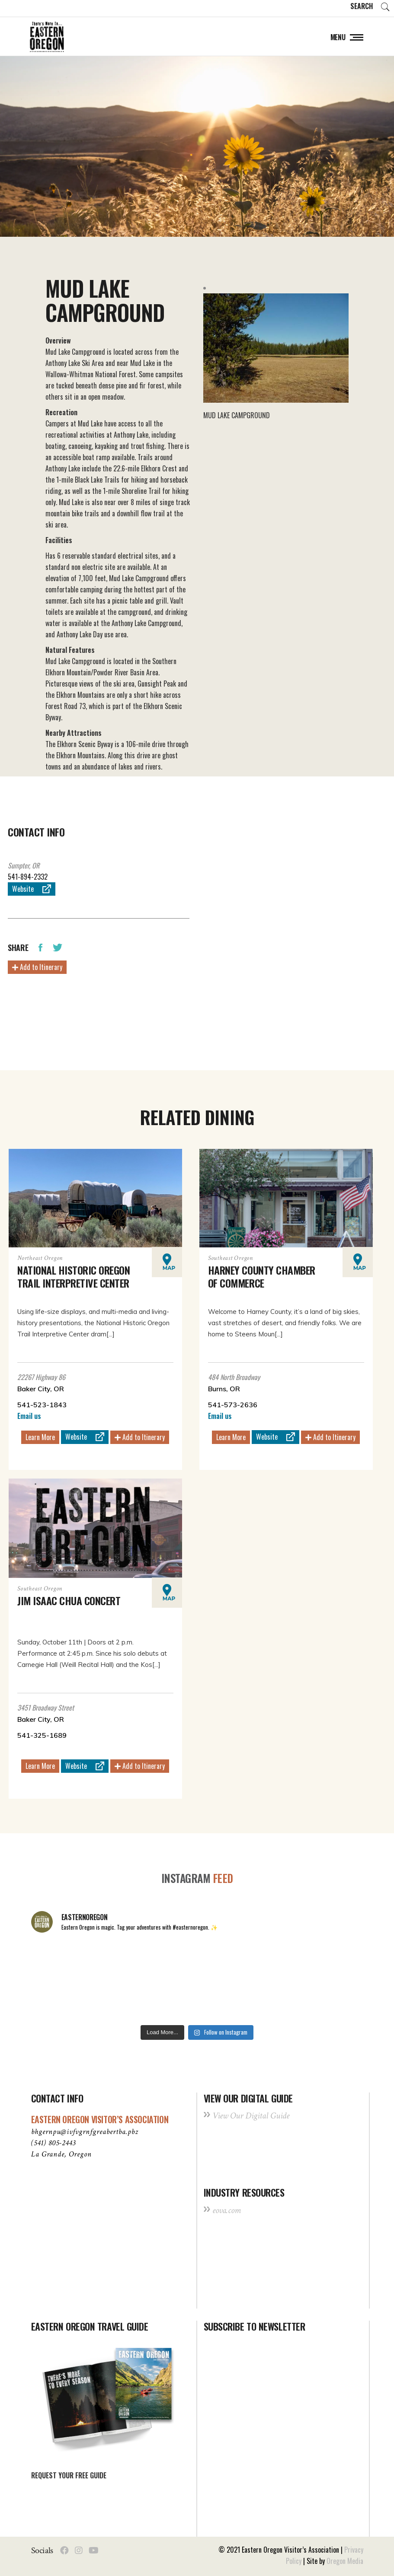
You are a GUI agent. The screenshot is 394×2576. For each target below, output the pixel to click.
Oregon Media (345, 2561)
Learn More (40, 1437)
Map (169, 1262)
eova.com (226, 2210)
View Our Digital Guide (250, 2115)
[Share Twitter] (57, 946)
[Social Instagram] (79, 2550)
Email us (29, 1416)
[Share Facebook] (40, 946)
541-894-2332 (28, 876)
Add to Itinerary (37, 967)
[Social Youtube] (94, 2550)
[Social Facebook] (64, 2550)
